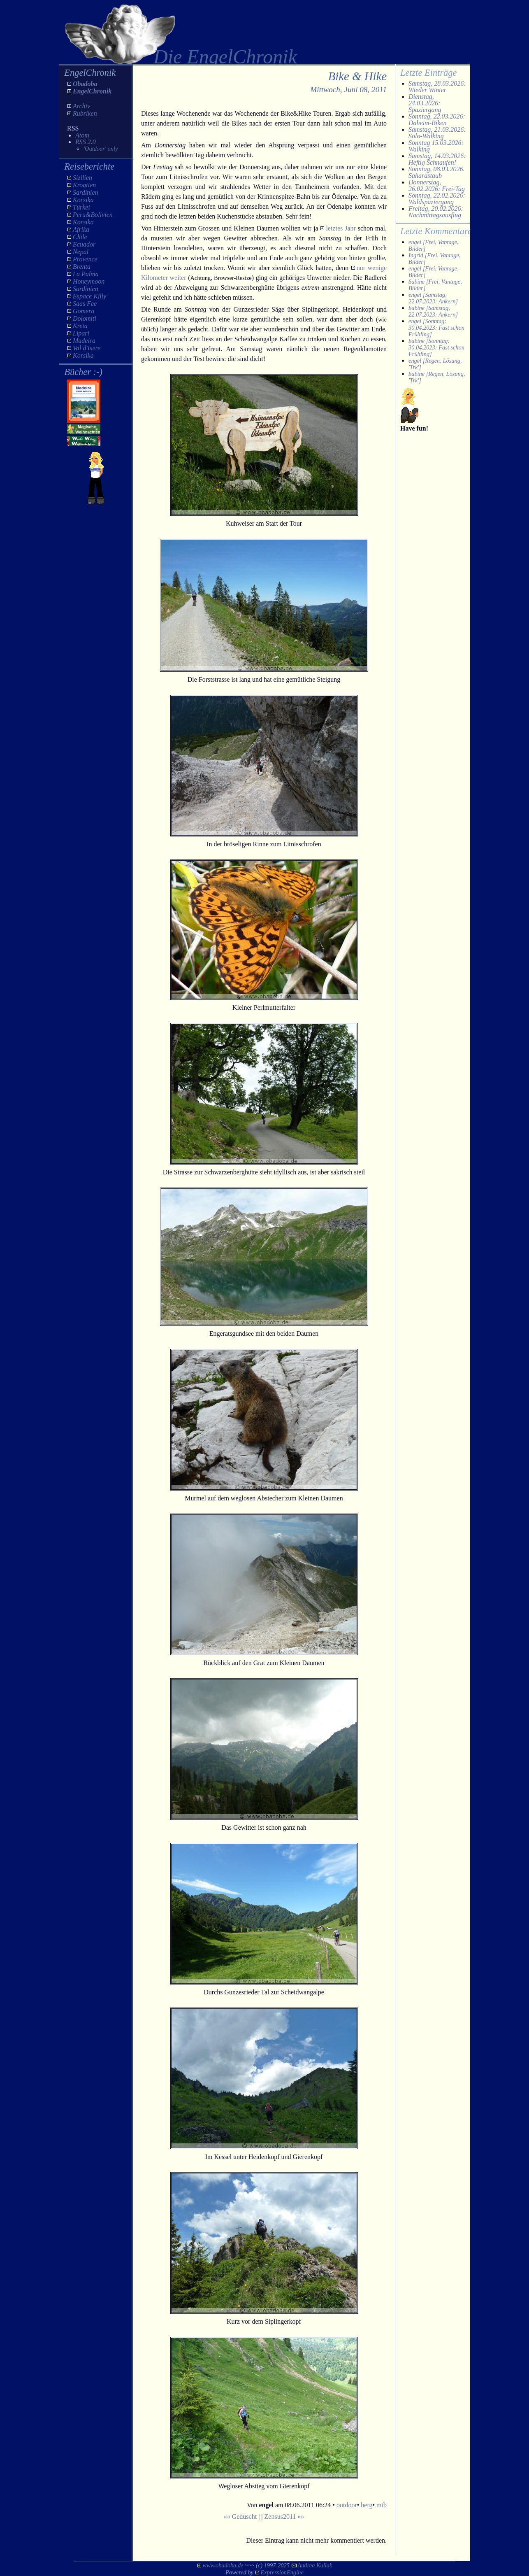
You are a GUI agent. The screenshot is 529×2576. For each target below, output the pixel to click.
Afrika (81, 229)
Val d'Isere (86, 348)
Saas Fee (85, 303)
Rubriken (85, 113)
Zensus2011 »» (284, 2516)
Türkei (81, 207)
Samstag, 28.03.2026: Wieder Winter (437, 86)
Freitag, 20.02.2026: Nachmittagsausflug (435, 212)
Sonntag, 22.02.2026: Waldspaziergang (436, 198)
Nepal (80, 251)
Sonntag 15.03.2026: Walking (436, 146)
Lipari (81, 333)
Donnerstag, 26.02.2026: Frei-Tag (436, 185)
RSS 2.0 (85, 141)
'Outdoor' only (101, 148)
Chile (80, 236)
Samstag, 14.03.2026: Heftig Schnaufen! (437, 159)
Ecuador (84, 244)
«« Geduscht (240, 2516)
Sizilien (82, 177)
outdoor (346, 2504)
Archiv (81, 105)
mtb (381, 2504)
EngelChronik (92, 91)
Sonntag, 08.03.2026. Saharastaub (436, 172)
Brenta (81, 266)
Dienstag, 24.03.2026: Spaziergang (424, 103)
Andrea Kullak (315, 2565)
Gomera (83, 310)
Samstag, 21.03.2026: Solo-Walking (437, 133)
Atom (82, 135)
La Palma (86, 273)
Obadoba (85, 83)
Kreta (80, 325)
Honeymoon (88, 281)
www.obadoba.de (223, 2565)
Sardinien (85, 192)
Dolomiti (84, 318)
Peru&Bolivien (93, 214)
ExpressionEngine (282, 2572)
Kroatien (84, 185)
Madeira (84, 340)
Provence (85, 259)
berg (366, 2504)
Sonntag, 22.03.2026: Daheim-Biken (436, 119)
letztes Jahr (340, 228)
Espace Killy (89, 296)
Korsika (83, 199)
